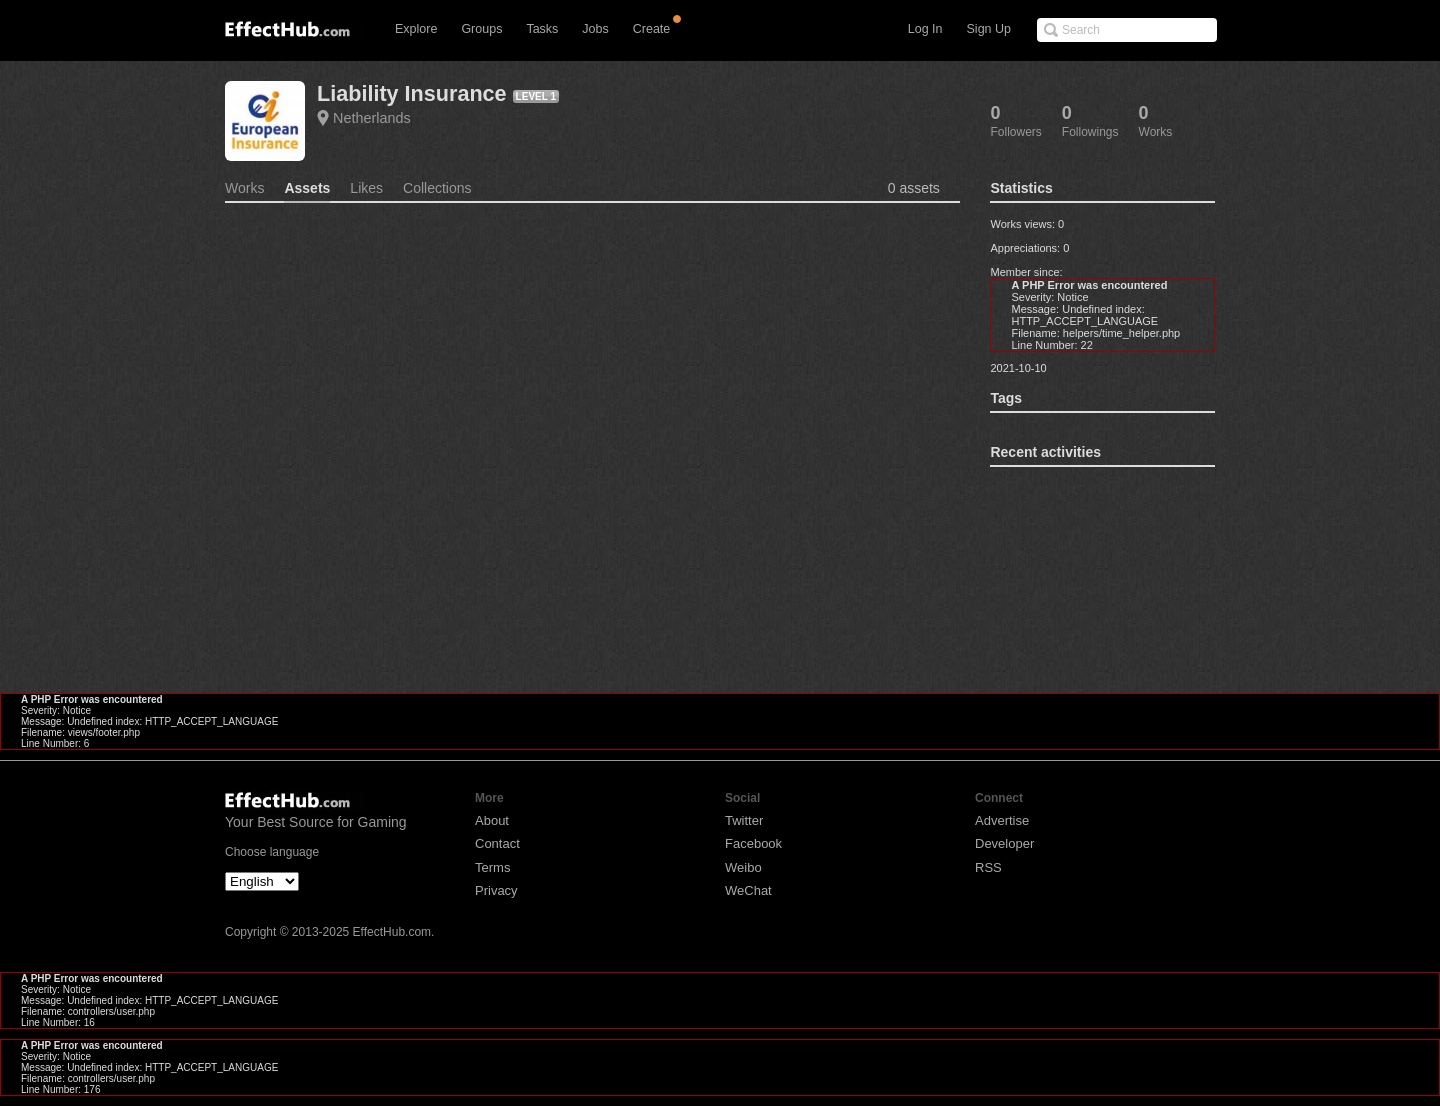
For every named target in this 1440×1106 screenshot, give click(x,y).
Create (652, 29)
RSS (988, 867)
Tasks (542, 29)
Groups (481, 29)
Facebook (753, 843)
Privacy (496, 890)
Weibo (743, 867)
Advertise (1002, 820)
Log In (925, 29)
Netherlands (372, 118)
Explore (416, 29)
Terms (492, 867)
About (492, 820)
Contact (497, 843)
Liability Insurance (412, 93)
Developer (1004, 843)
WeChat (748, 890)
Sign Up (989, 29)
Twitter (744, 820)
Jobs (595, 29)
